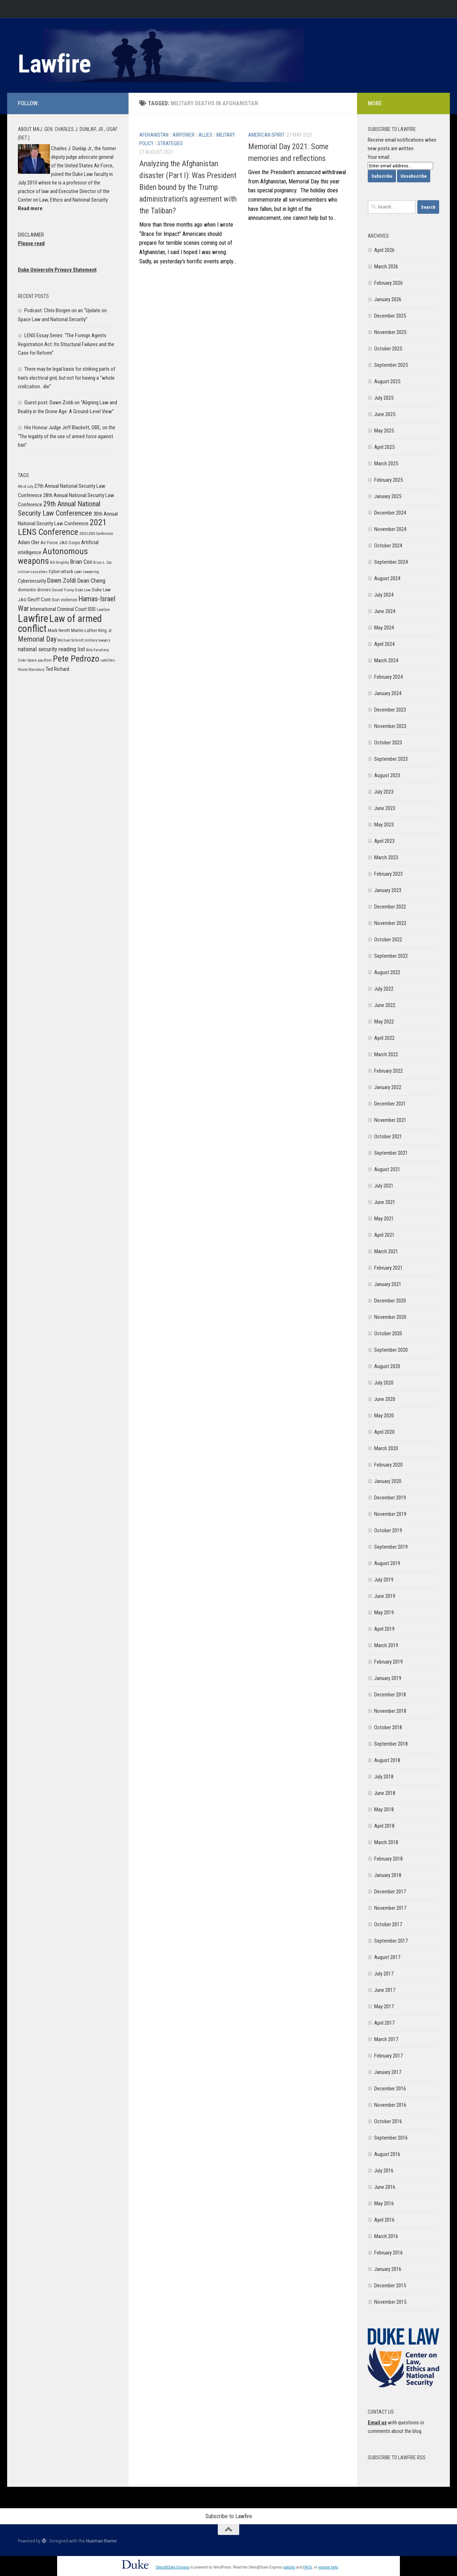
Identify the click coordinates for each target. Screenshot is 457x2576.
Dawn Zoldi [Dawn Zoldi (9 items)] (61, 580)
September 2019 (391, 1547)
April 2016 (384, 2220)
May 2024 (384, 627)
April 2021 (384, 1235)
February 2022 (388, 1071)
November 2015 (390, 2302)
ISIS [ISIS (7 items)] (92, 609)
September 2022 (391, 956)
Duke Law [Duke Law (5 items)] (83, 590)
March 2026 (386, 266)
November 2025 (390, 332)
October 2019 (388, 1530)
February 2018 (388, 1859)
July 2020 (383, 1383)
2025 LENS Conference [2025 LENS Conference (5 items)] (96, 533)
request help (328, 2567)
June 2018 (384, 1793)
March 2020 (386, 1448)
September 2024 (391, 562)
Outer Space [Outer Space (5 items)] (27, 660)
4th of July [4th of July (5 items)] (25, 486)
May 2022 (384, 1021)
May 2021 (384, 1218)
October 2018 (388, 1727)
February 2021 (388, 1268)
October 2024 (388, 545)
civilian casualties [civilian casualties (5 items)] (32, 572)
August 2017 (387, 1957)
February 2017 (388, 2056)
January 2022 (387, 1087)
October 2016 (388, 2121)
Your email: (379, 157)
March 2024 (386, 660)
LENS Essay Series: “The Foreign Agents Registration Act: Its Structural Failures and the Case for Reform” (66, 344)
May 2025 (384, 430)
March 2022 (386, 1054)
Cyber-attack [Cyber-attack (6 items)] (61, 571)
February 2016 (388, 2252)
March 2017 (386, 2039)
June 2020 (384, 1399)
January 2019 (387, 1678)
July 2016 (383, 2170)
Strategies (170, 143)
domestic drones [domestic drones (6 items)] (34, 589)
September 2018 (391, 1744)
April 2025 (384, 447)
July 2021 (383, 1186)
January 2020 (387, 1481)
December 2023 (390, 710)
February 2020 (388, 1465)
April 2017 (384, 2023)
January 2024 (387, 693)
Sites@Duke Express (173, 2567)
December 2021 (390, 1103)
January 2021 (387, 1284)
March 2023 (386, 857)
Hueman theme (101, 2541)
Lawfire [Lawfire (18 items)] (33, 618)
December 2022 (390, 907)
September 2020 (391, 1350)
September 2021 (391, 1153)
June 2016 (384, 2187)
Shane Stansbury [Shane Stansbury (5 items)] (31, 669)
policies (289, 2567)
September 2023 (391, 759)
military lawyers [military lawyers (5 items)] (97, 640)
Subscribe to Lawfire (228, 2516)
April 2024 (384, 644)
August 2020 (387, 1366)
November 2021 (390, 1120)
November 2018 (390, 1711)
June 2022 (384, 1005)
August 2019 (387, 1563)
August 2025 (387, 381)
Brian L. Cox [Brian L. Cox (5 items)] (102, 562)
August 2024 (387, 578)
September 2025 (391, 365)
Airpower (183, 135)
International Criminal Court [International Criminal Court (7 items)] (58, 609)
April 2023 (384, 841)
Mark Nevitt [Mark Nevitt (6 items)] (59, 630)
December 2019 (390, 1497)
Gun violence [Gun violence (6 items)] (64, 599)
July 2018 (383, 1776)
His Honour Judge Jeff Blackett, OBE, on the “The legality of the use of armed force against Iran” (66, 436)
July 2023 (383, 792)
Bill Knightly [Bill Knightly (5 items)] (59, 562)
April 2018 (384, 1826)
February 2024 (388, 677)
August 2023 (387, 775)
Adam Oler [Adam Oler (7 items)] (28, 542)
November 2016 (390, 2105)
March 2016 (386, 2236)
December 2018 (390, 1694)
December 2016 (390, 2088)
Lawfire (54, 64)
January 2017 (387, 2072)
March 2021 (386, 1251)
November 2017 (390, 1908)
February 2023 (388, 874)
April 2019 (384, 1629)
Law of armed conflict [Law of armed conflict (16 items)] (60, 623)
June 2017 (384, 1990)
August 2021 (387, 1169)
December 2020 (390, 1300)
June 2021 (384, 1202)
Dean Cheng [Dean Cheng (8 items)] (91, 580)
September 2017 (391, 1941)
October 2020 (388, 1333)
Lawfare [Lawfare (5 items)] (103, 609)
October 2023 (388, 742)
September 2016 (391, 2138)
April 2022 (384, 1038)
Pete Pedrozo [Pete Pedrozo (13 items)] (76, 658)
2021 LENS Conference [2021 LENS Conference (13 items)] (62, 527)
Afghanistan (154, 135)
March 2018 (386, 1842)
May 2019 (384, 1612)
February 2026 (388, 283)
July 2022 (383, 989)
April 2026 (384, 250)
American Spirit (266, 135)
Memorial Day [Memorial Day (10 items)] (37, 639)
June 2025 (384, 414)
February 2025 (388, 480)
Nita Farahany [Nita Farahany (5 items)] (97, 650)
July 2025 (383, 398)
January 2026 (387, 299)
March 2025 (386, 463)
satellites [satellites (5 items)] (107, 660)
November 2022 (390, 923)
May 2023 (384, 824)
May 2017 (384, 2006)
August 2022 (387, 972)
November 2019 (390, 1514)
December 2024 (390, 513)
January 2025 (387, 496)
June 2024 (384, 611)
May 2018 (384, 1809)
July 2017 (383, 1973)
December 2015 (390, 2285)
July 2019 (383, 1580)
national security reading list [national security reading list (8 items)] (51, 649)
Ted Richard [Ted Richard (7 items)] (57, 669)
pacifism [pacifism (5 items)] (45, 660)
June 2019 (384, 1596)
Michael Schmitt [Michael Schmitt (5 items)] (70, 640)
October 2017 (388, 1924)
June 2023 (384, 808)
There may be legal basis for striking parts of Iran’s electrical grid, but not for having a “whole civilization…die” (66, 378)
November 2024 (390, 529)
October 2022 (388, 939)
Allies (205, 135)
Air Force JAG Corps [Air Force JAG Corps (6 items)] (60, 542)
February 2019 (388, 1662)
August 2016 (387, 2154)
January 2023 (387, 890)
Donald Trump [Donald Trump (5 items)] (63, 590)
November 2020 (390, 1317)
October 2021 (388, 1136)
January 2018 (387, 1875)
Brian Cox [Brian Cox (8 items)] (81, 561)
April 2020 (384, 1432)
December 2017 (390, 1891)
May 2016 (384, 2203)
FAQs (307, 2567)
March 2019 (386, 1645)
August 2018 (387, 1760)
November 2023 (390, 726)
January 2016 (387, 2269)
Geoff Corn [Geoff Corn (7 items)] (39, 599)
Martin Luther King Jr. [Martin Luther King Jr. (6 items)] (91, 630)
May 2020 (384, 1415)
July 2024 (383, 595)
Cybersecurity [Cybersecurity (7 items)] (32, 581)
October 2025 (388, 348)
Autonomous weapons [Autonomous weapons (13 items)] (53, 556)
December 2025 (390, 316)
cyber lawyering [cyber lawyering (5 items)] (86, 572)
